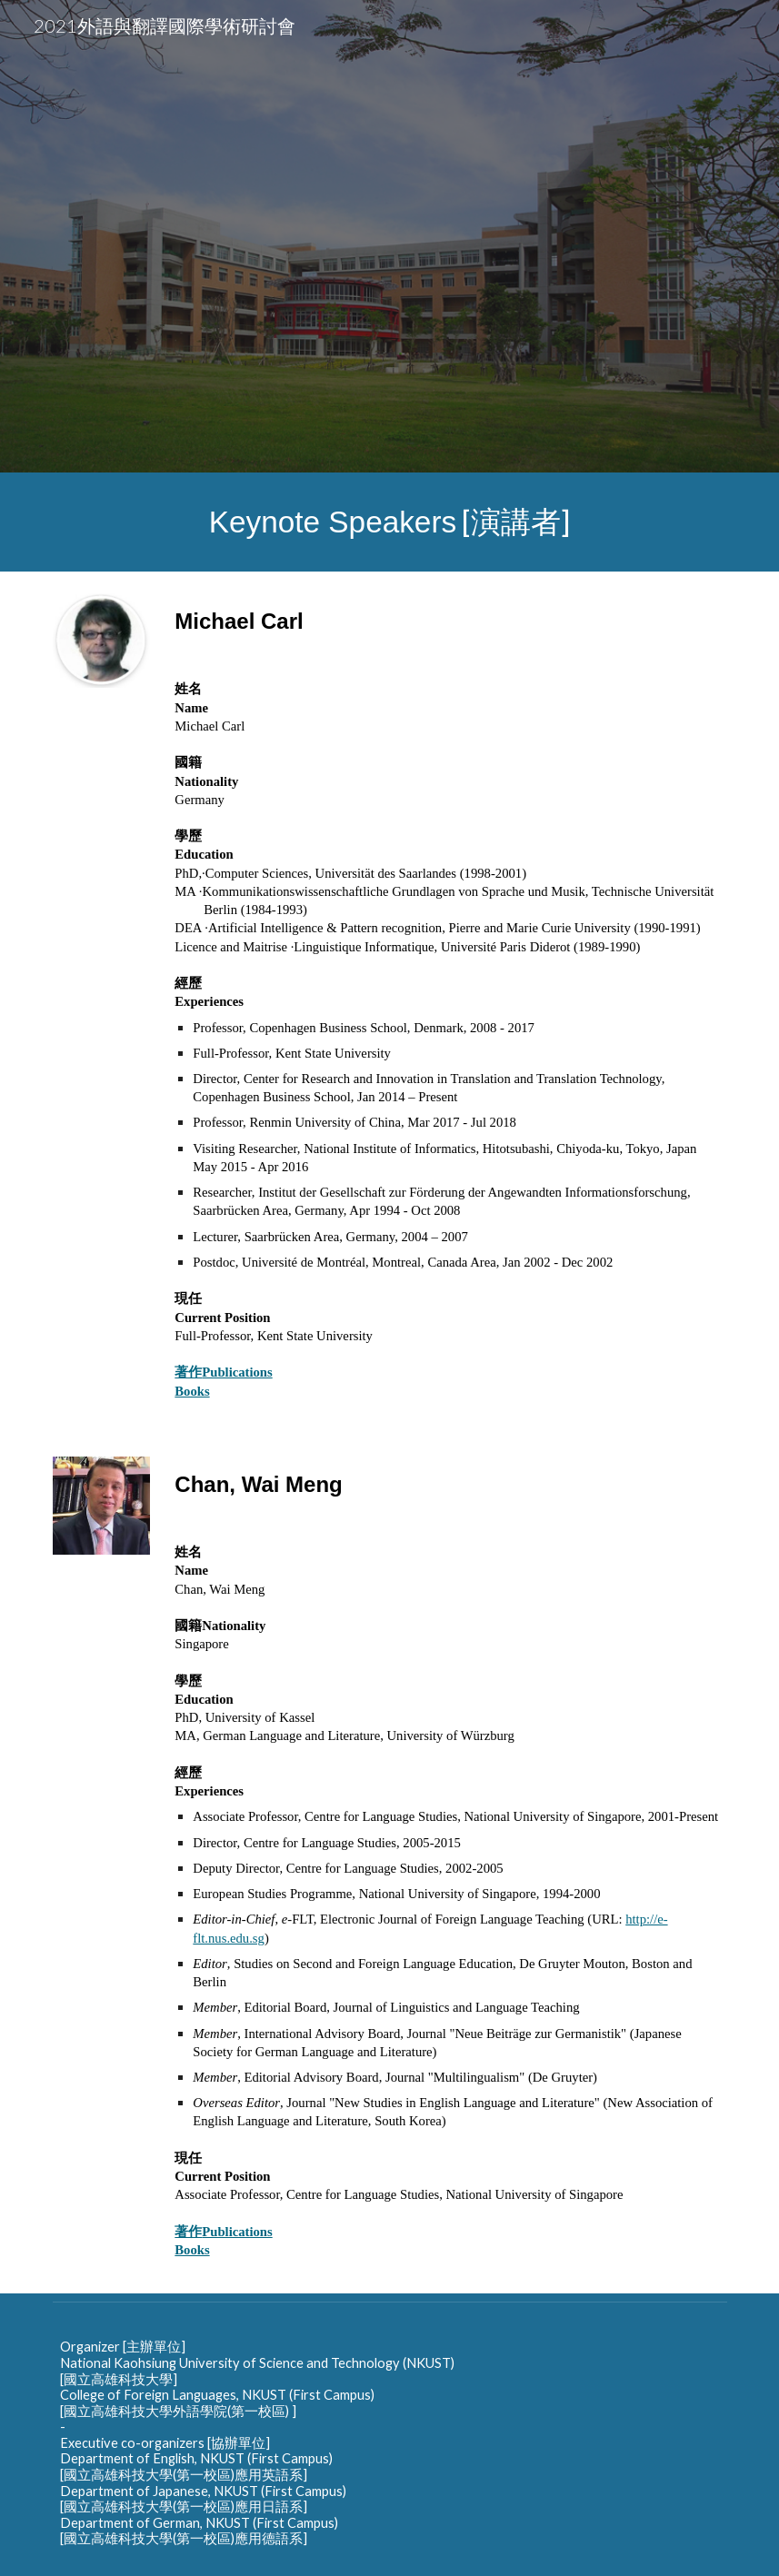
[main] (390, 522)
